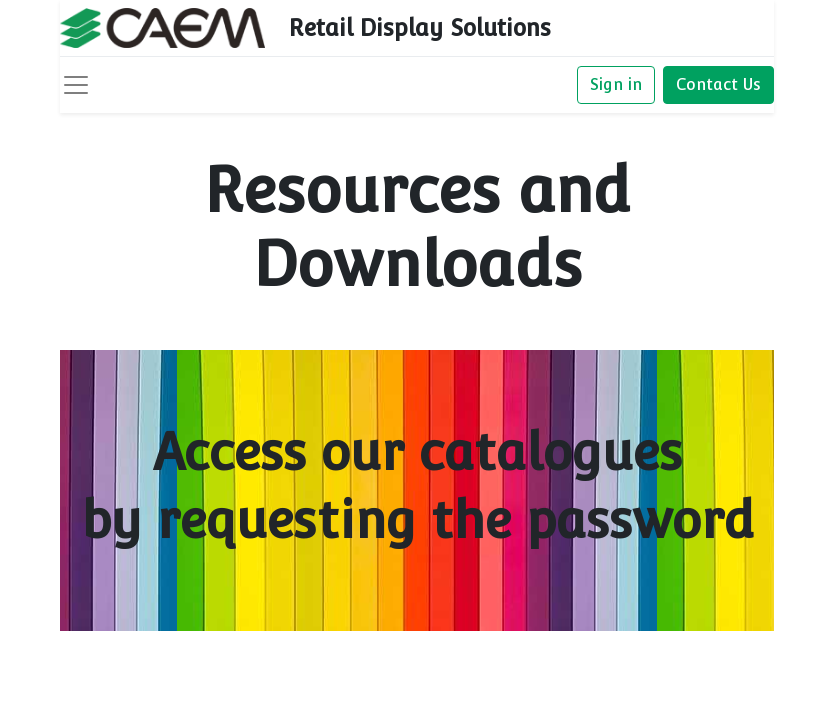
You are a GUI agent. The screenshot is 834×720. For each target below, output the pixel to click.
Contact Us (718, 84)
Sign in (616, 84)
